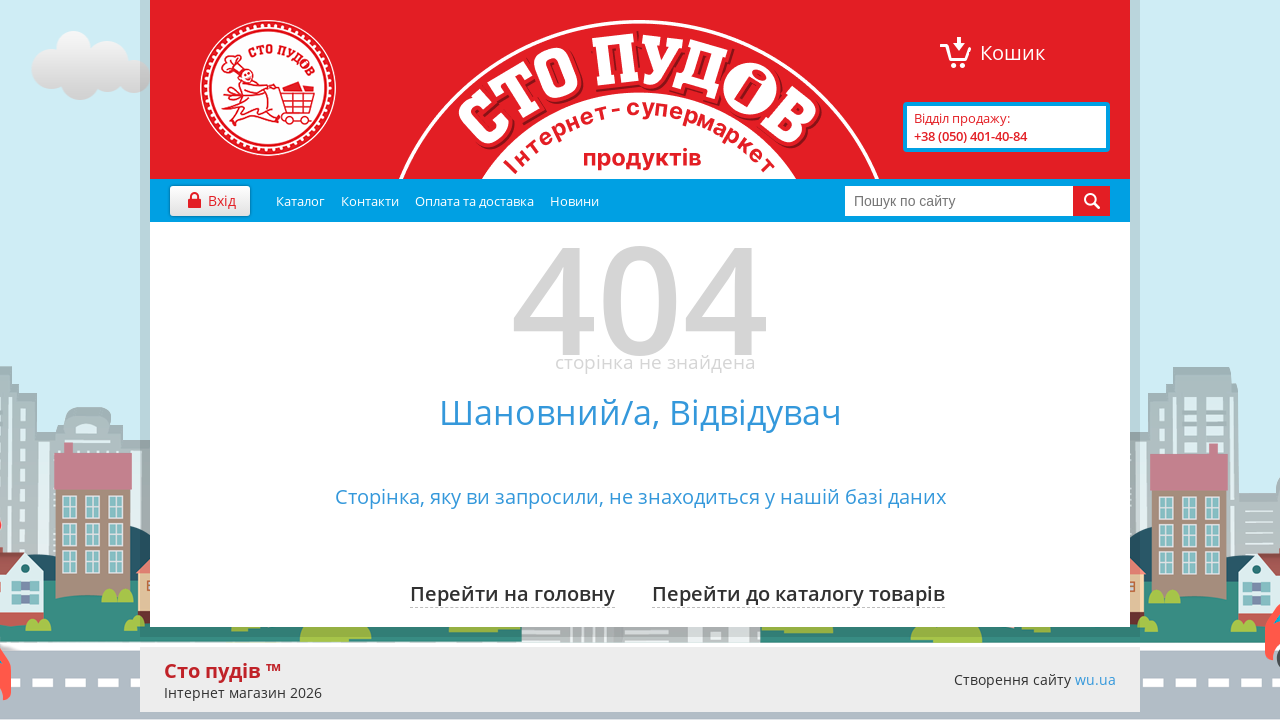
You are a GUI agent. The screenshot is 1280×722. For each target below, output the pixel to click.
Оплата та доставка (474, 201)
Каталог (300, 201)
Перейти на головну (512, 593)
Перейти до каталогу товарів (798, 593)
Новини (574, 201)
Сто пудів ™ (222, 670)
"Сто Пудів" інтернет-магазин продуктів (268, 88)
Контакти (370, 201)
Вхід (222, 200)
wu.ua (1095, 679)
